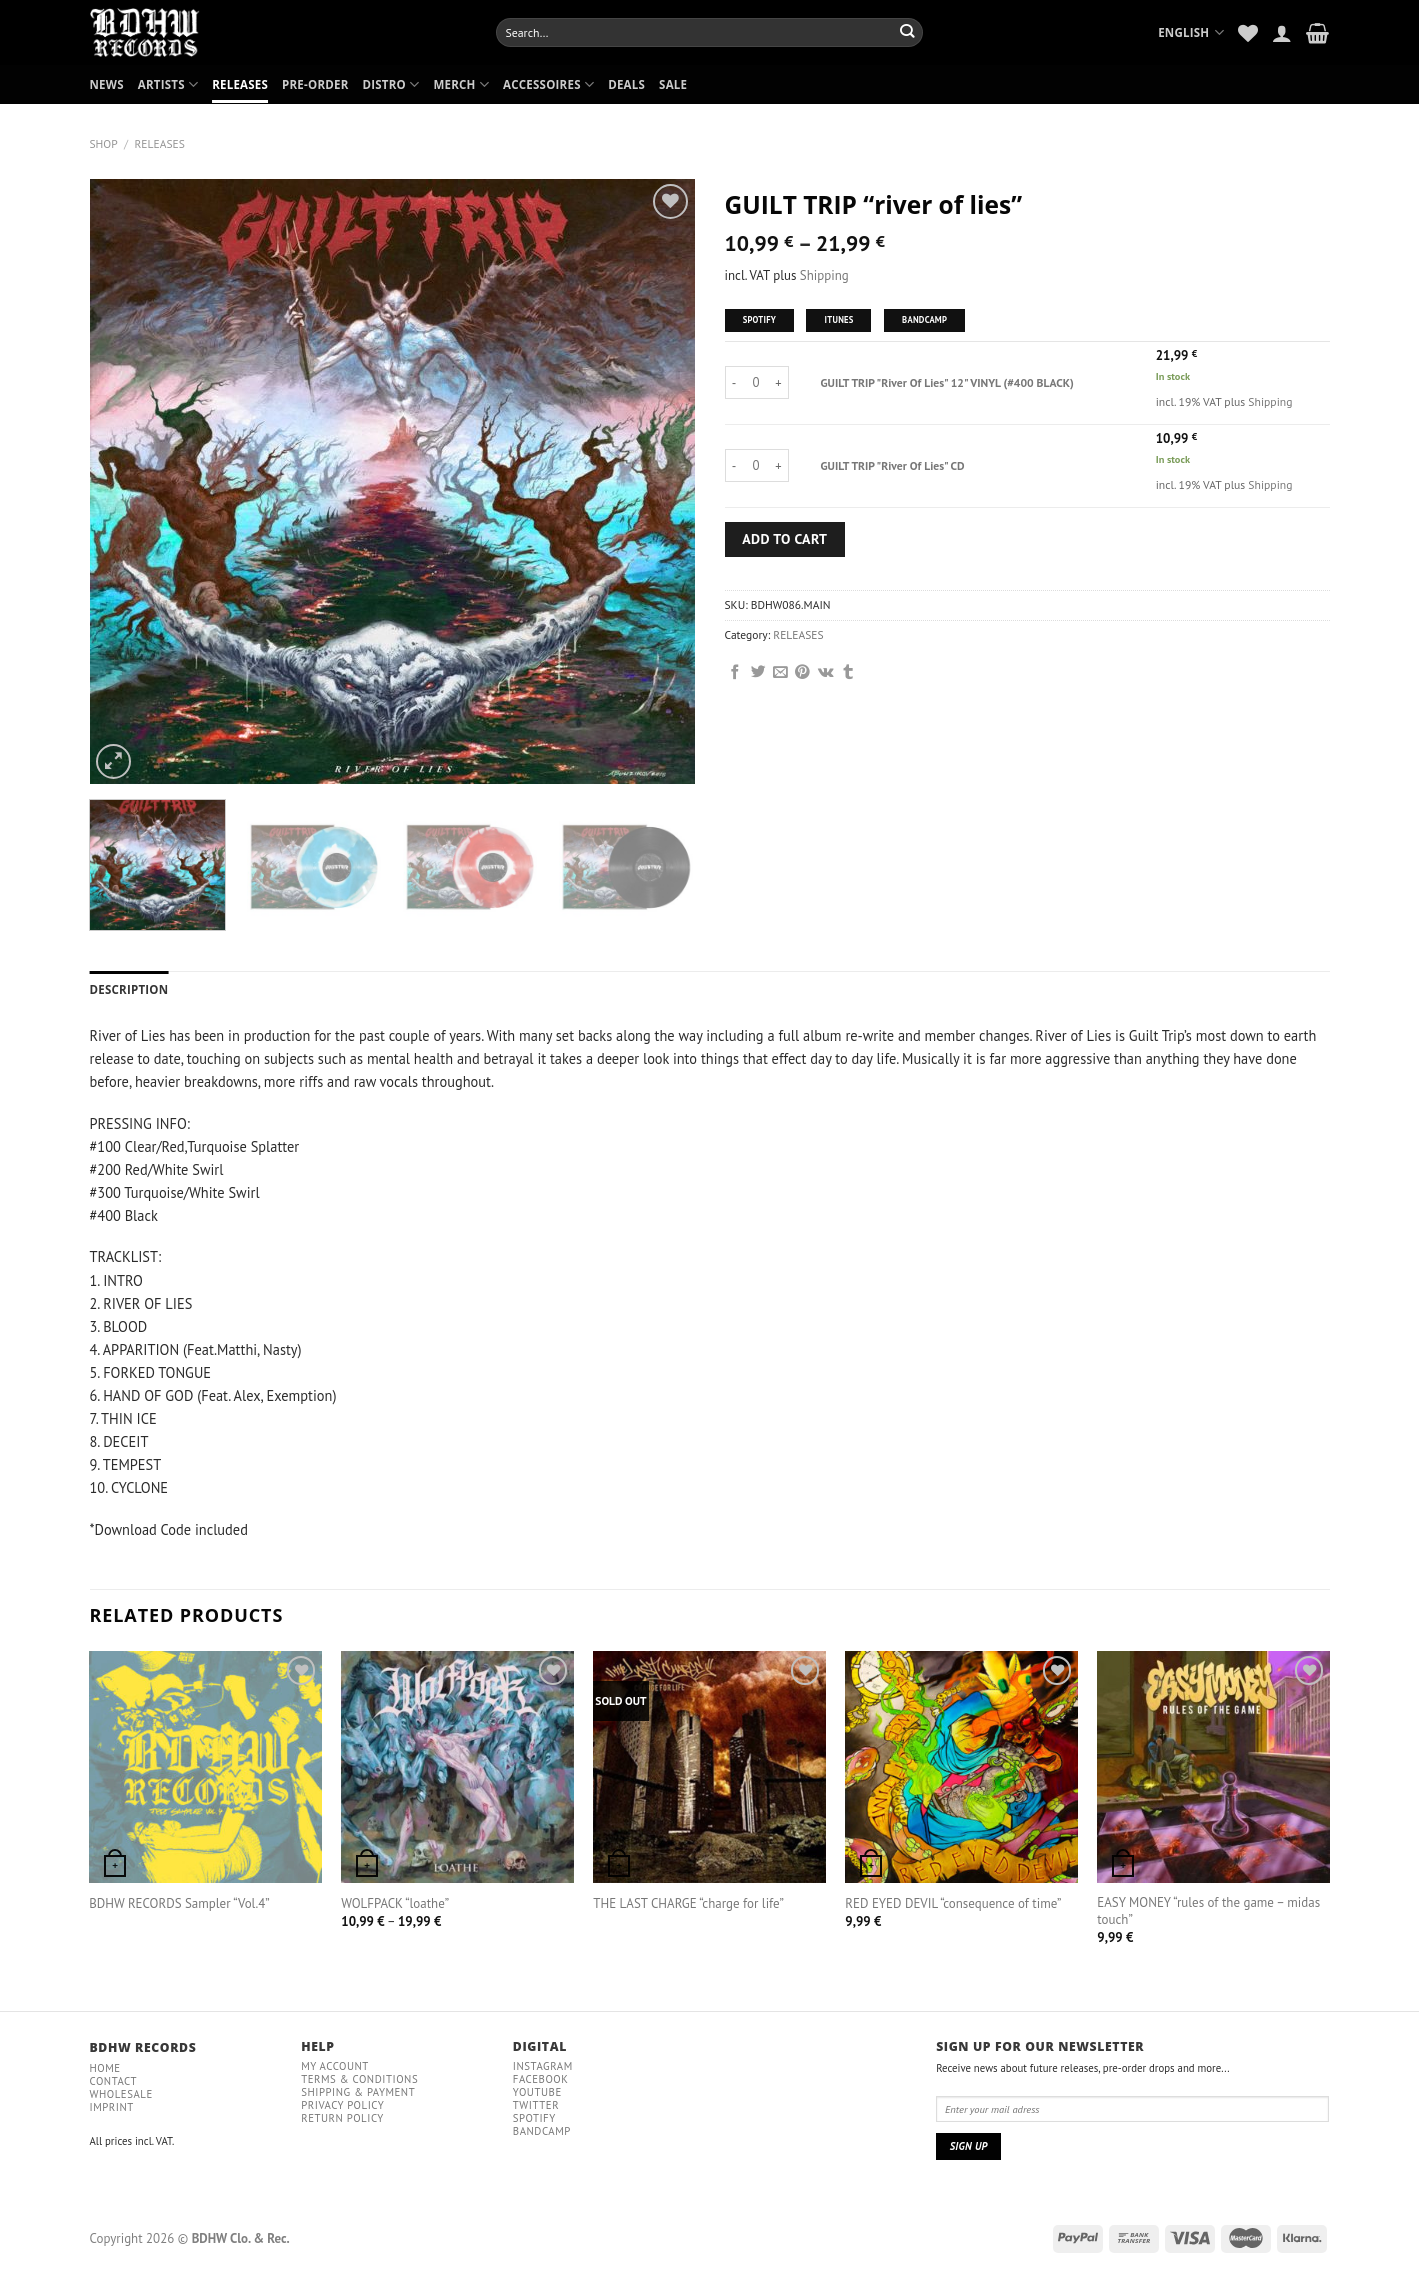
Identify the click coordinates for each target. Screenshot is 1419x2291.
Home (105, 2068)
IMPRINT (112, 2107)
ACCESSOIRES (548, 84)
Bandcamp (542, 2131)
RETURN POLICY (342, 2118)
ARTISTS (168, 84)
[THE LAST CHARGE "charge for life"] (709, 1767)
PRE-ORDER (315, 84)
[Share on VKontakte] (826, 673)
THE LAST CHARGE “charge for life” (688, 1904)
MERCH (461, 84)
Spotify (534, 2118)
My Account (335, 2066)
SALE (673, 84)
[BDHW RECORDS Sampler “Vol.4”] (205, 1767)
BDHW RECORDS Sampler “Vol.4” (179, 1904)
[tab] (129, 990)
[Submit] (907, 32)
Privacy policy (342, 2105)
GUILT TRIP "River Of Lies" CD (893, 465)
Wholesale (121, 2094)
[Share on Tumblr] (848, 673)
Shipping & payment (358, 2092)
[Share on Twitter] (758, 673)
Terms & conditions (359, 2079)
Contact (114, 2081)
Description (129, 989)
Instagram (543, 2066)
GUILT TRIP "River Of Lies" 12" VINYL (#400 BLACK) (947, 382)
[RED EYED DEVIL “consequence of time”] (961, 1767)
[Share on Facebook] (735, 673)
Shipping (824, 275)
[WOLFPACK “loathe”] (457, 1767)
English (1191, 32)
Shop (104, 143)
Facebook (541, 2079)
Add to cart (784, 539)
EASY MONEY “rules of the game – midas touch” (1208, 1911)
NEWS (107, 84)
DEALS (626, 84)
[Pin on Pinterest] (802, 673)
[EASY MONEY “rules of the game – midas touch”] (1213, 1767)
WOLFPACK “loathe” (395, 1904)
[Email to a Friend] (780, 673)
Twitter (536, 2105)
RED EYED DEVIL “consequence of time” (953, 1904)
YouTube (537, 2092)
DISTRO (390, 84)
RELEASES (240, 84)
